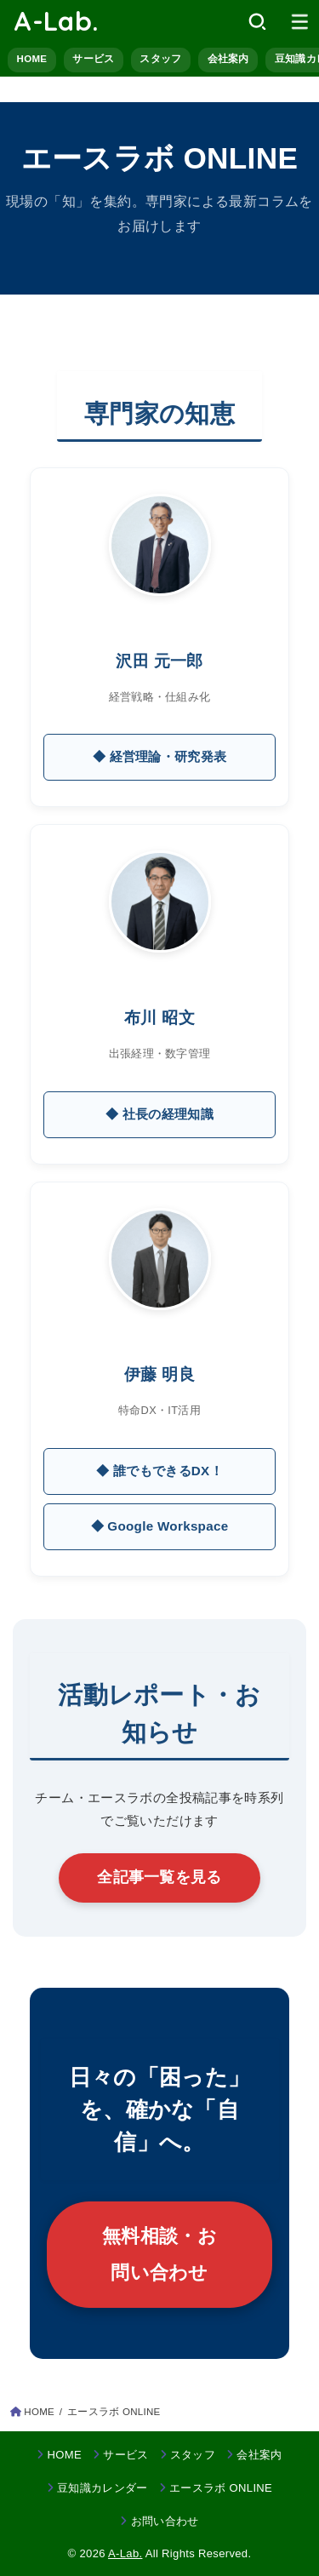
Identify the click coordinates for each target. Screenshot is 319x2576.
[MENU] (300, 21)
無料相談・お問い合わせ (159, 2254)
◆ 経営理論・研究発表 (160, 756)
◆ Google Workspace (160, 1526)
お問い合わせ (165, 2521)
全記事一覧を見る (159, 1877)
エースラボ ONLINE (220, 2488)
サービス (93, 59)
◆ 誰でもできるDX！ (159, 1470)
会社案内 (228, 59)
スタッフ (160, 59)
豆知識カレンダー (102, 2488)
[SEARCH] (257, 21)
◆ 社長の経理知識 (159, 1114)
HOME (32, 59)
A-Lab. (56, 20)
